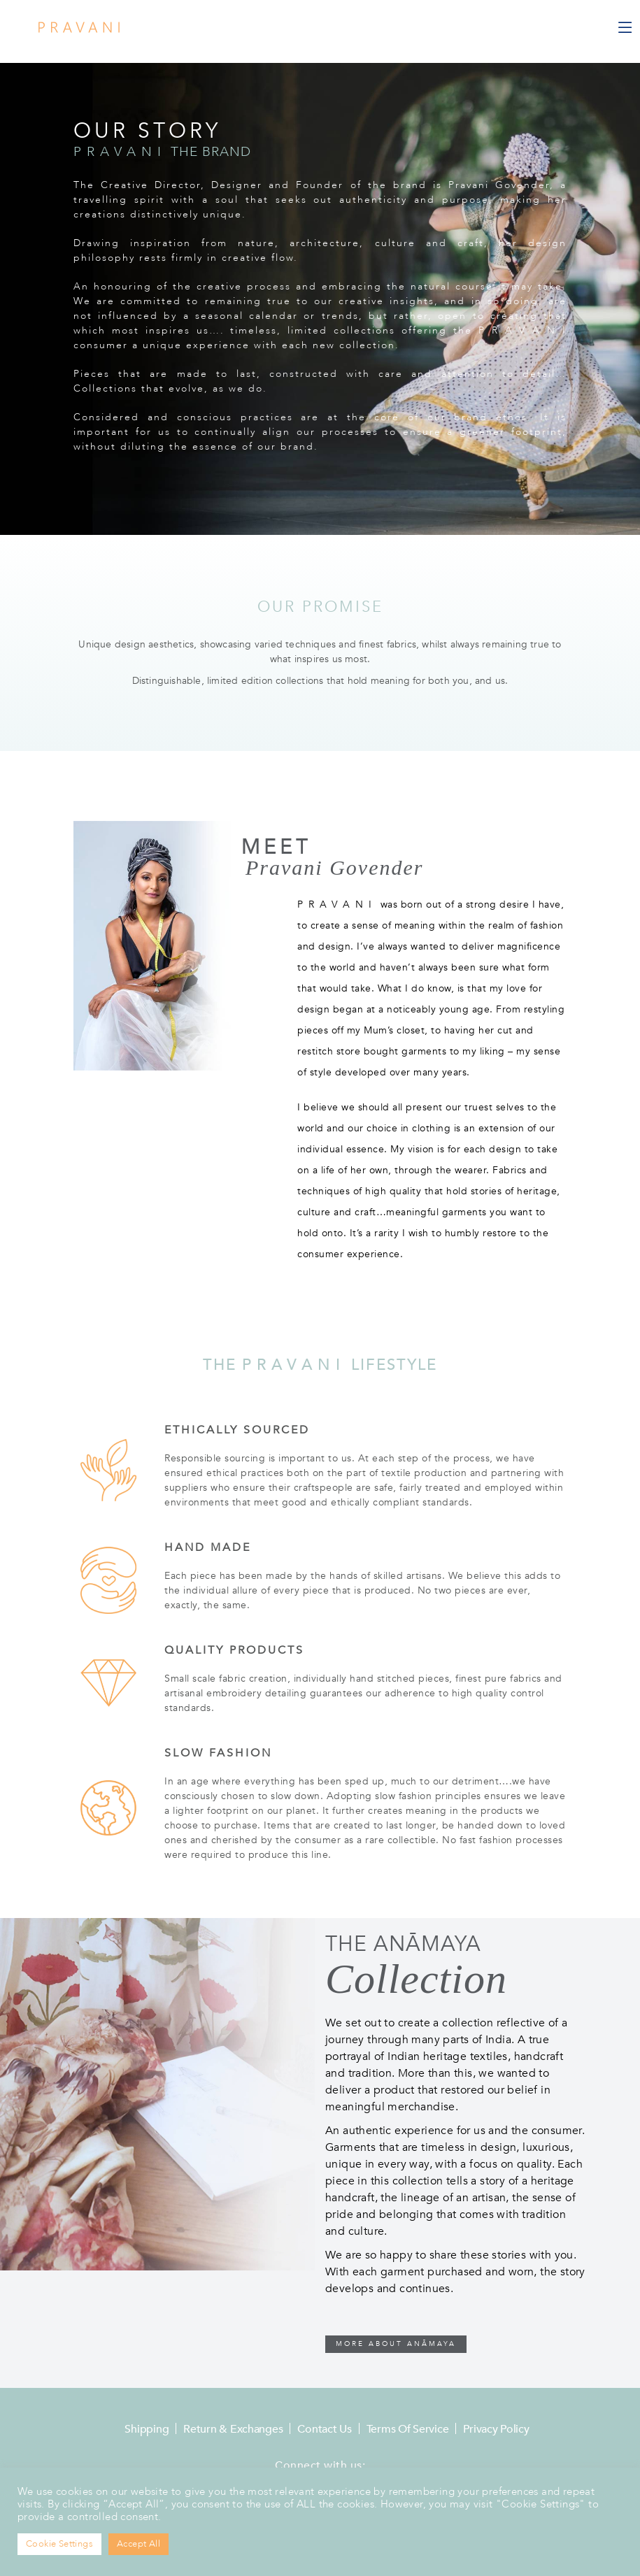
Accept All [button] (138, 2544)
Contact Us (324, 2429)
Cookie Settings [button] (59, 2544)
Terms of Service (408, 2429)
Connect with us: (320, 2465)
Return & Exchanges (233, 2429)
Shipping (147, 2429)
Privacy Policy (496, 2429)
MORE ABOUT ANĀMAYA (396, 2344)
